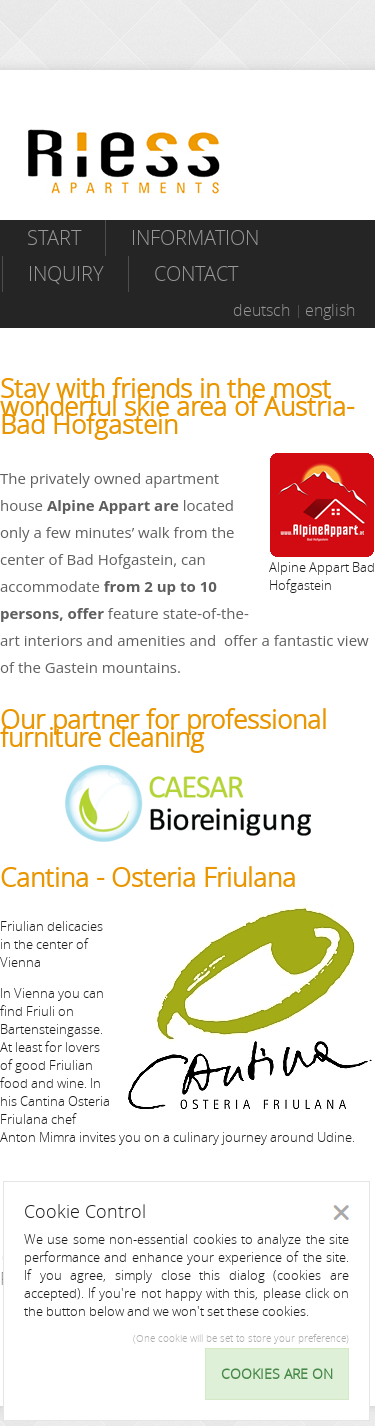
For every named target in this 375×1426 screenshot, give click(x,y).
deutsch (261, 310)
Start (54, 237)
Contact (196, 273)
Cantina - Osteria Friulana (148, 877)
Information (195, 237)
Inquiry (66, 273)
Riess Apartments (124, 161)
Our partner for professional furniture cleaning (163, 728)
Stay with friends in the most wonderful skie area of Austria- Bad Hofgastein (177, 406)
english (330, 310)
